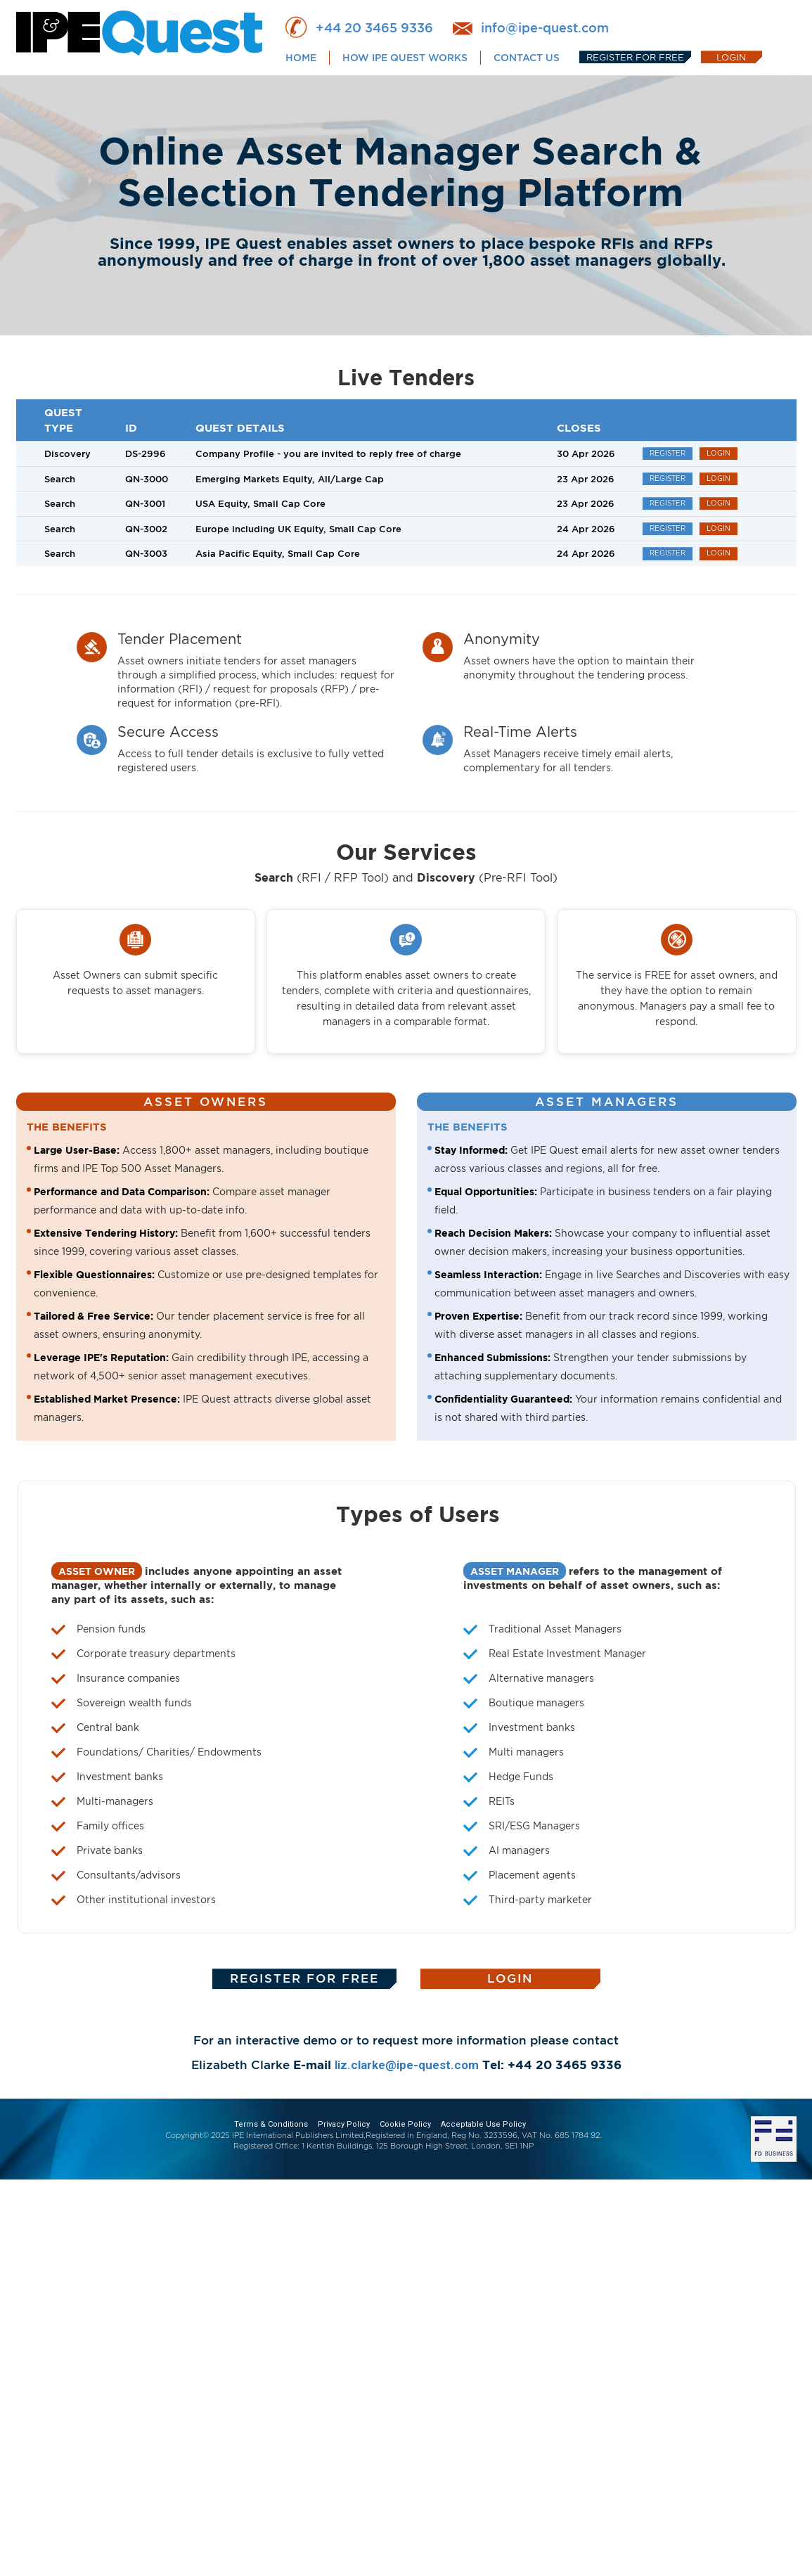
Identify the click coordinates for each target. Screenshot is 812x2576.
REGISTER (667, 453)
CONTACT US (527, 57)
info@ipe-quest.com (545, 27)
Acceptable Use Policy (483, 2124)
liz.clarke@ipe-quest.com (407, 2065)
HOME (300, 57)
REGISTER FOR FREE (635, 57)
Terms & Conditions (271, 2124)
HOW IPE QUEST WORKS (405, 57)
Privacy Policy (344, 2124)
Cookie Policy (405, 2124)
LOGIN (731, 57)
